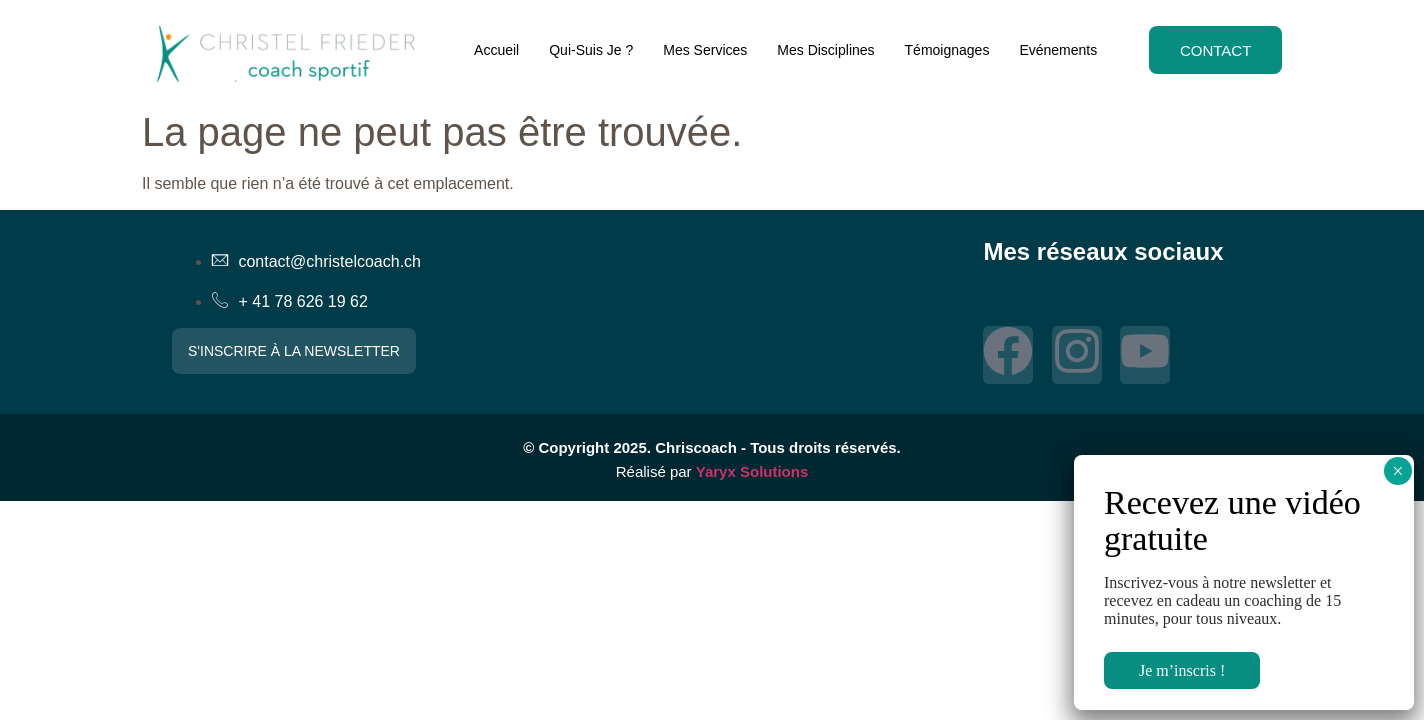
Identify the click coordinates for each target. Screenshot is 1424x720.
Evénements (1054, 50)
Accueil (492, 50)
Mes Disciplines (821, 50)
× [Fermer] (1397, 471)
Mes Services (701, 50)
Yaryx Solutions (752, 471)
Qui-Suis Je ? (587, 50)
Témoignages (942, 50)
